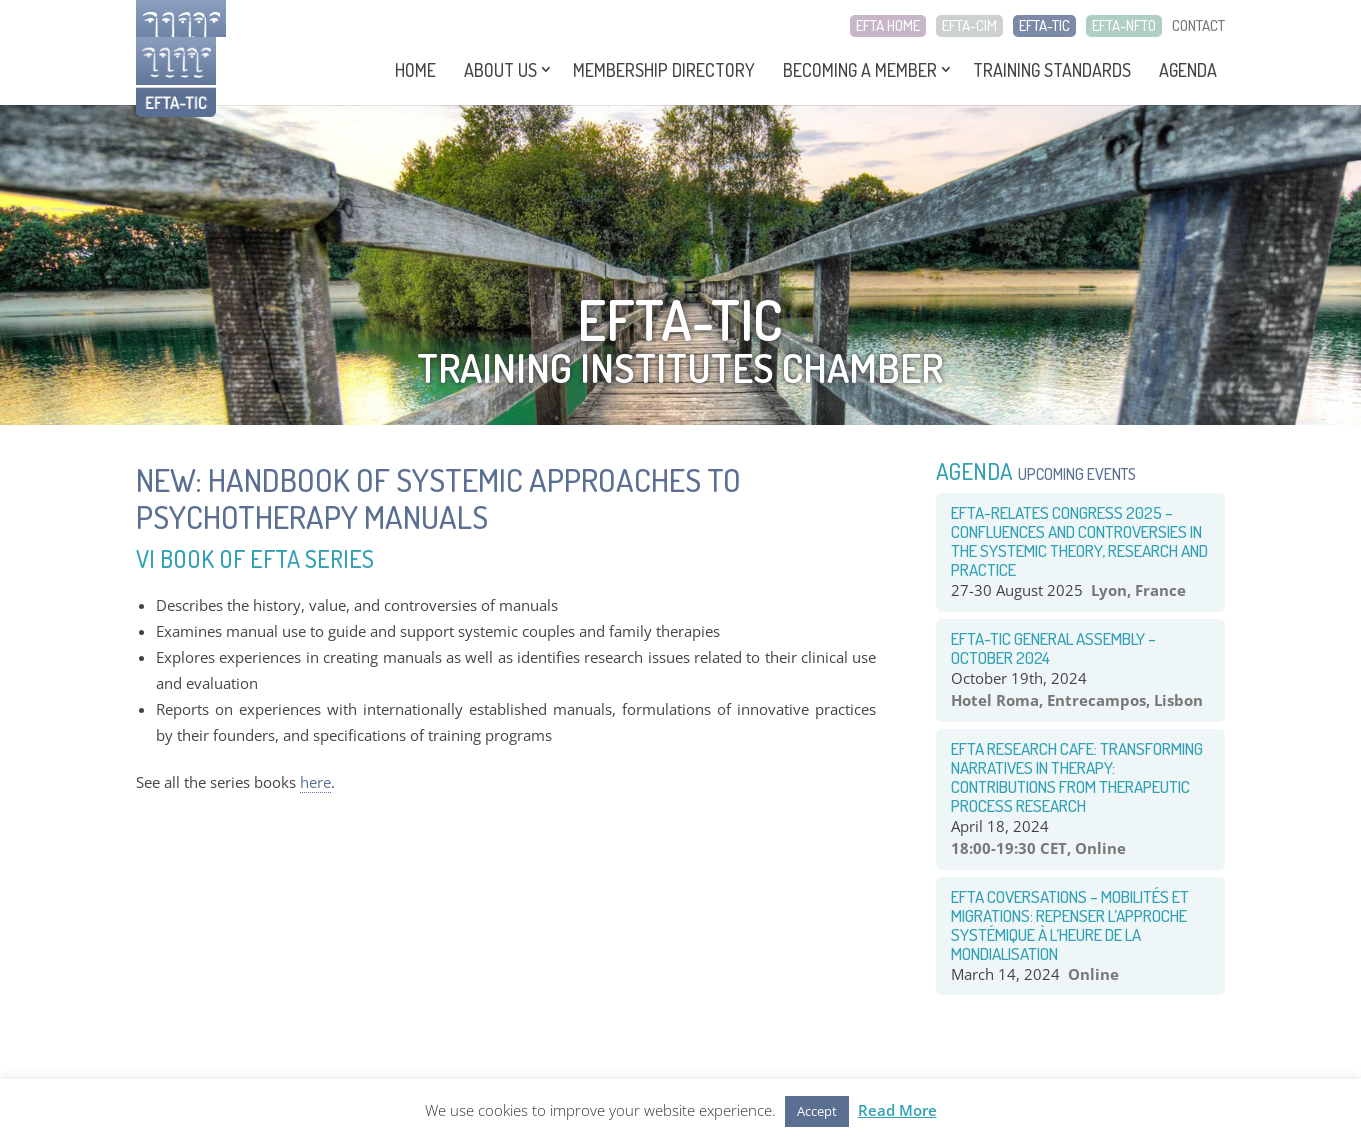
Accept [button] (817, 1111)
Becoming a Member (860, 70)
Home (415, 70)
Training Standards (1052, 70)
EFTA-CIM (969, 26)
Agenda (1188, 70)
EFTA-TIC (1044, 26)
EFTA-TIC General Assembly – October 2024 (1053, 648)
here (315, 782)
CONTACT (1198, 26)
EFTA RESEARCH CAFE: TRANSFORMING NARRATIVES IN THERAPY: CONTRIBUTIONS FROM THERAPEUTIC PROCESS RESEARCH (1077, 777)
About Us (500, 70)
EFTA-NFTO (1124, 26)
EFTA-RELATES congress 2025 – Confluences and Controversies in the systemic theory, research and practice (1079, 541)
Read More (897, 1110)
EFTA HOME (888, 26)
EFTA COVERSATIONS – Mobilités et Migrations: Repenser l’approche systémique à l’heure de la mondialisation (1070, 925)
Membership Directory (664, 70)
